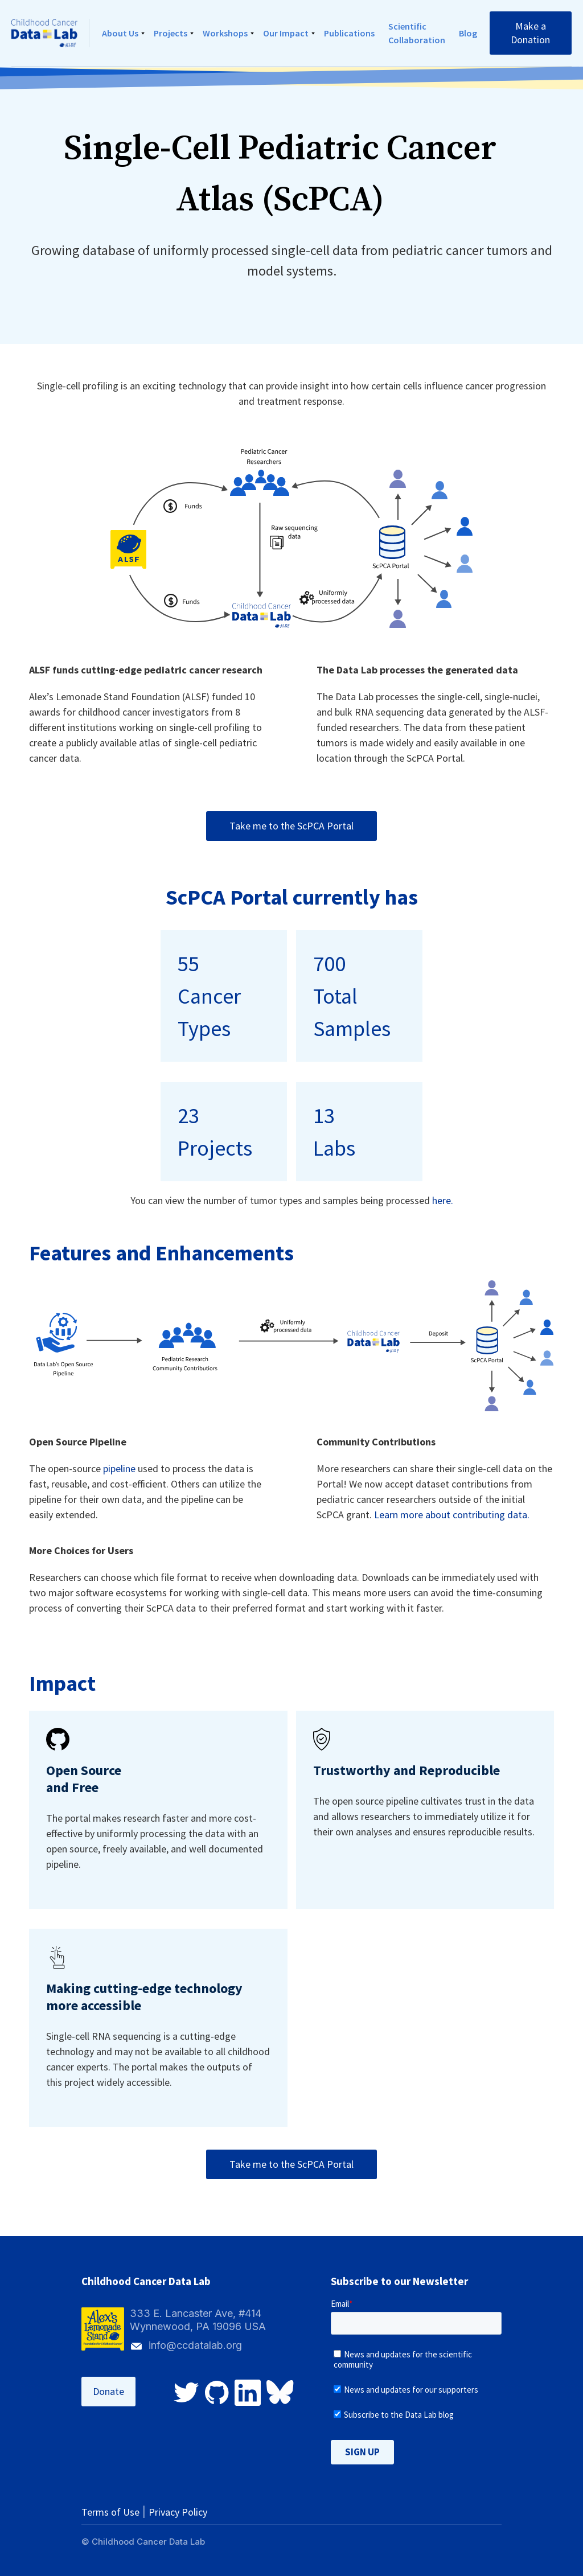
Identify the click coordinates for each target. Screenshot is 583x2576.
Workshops (225, 33)
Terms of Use (110, 2512)
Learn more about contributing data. (451, 1514)
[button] (121, 33)
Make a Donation (530, 32)
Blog (468, 33)
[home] (50, 33)
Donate (108, 2391)
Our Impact (286, 33)
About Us (120, 33)
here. (442, 1200)
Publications (349, 33)
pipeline (119, 1468)
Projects (170, 33)
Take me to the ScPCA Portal (291, 825)
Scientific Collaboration (416, 33)
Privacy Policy (178, 2512)
